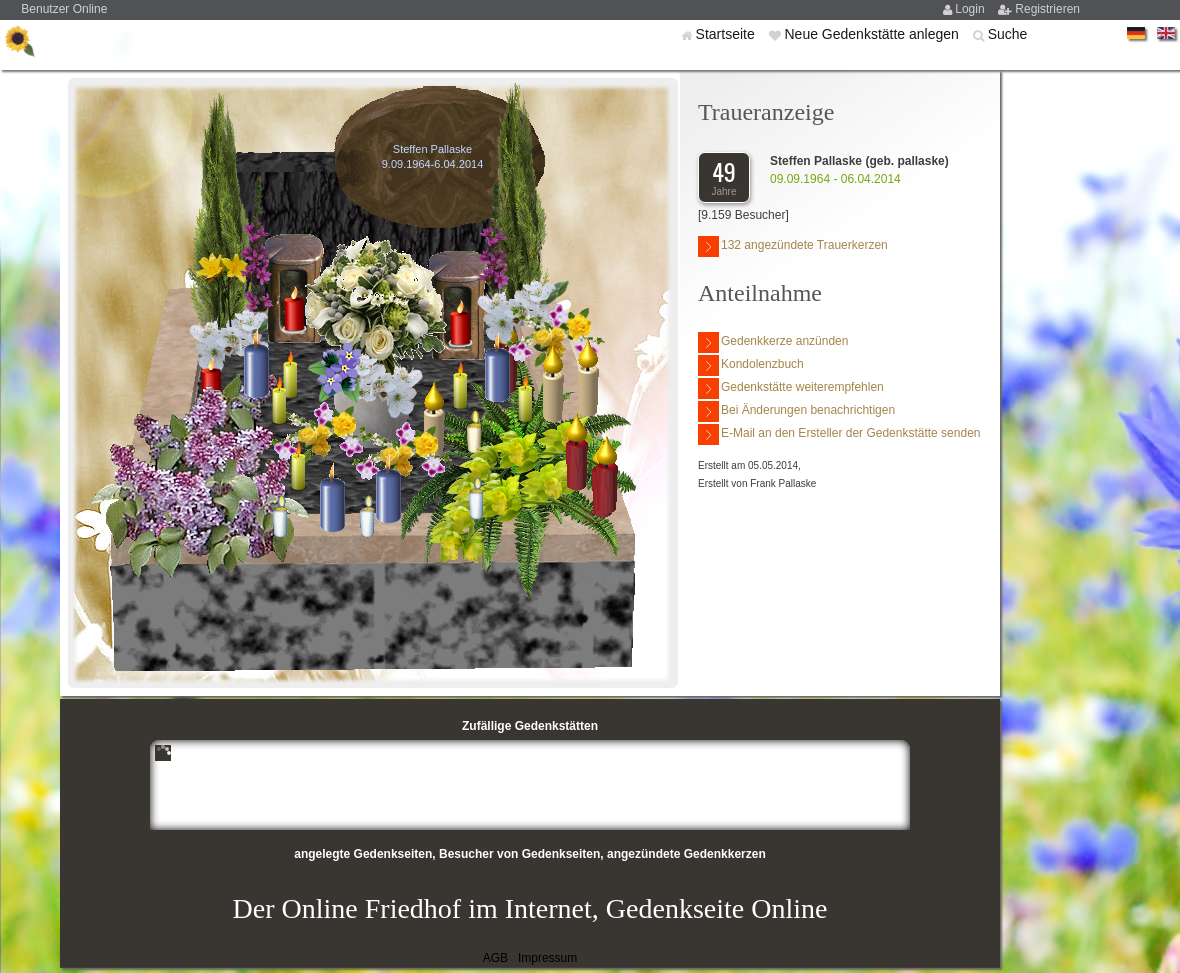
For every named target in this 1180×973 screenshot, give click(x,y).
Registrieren (1047, 9)
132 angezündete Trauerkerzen (793, 246)
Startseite (727, 34)
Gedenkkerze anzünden (773, 342)
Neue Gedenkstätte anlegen (873, 34)
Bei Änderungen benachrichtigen (796, 411)
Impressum (547, 958)
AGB (495, 958)
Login (971, 9)
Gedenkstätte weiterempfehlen (791, 388)
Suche (1008, 34)
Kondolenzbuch (751, 365)
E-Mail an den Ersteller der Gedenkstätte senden (839, 434)
